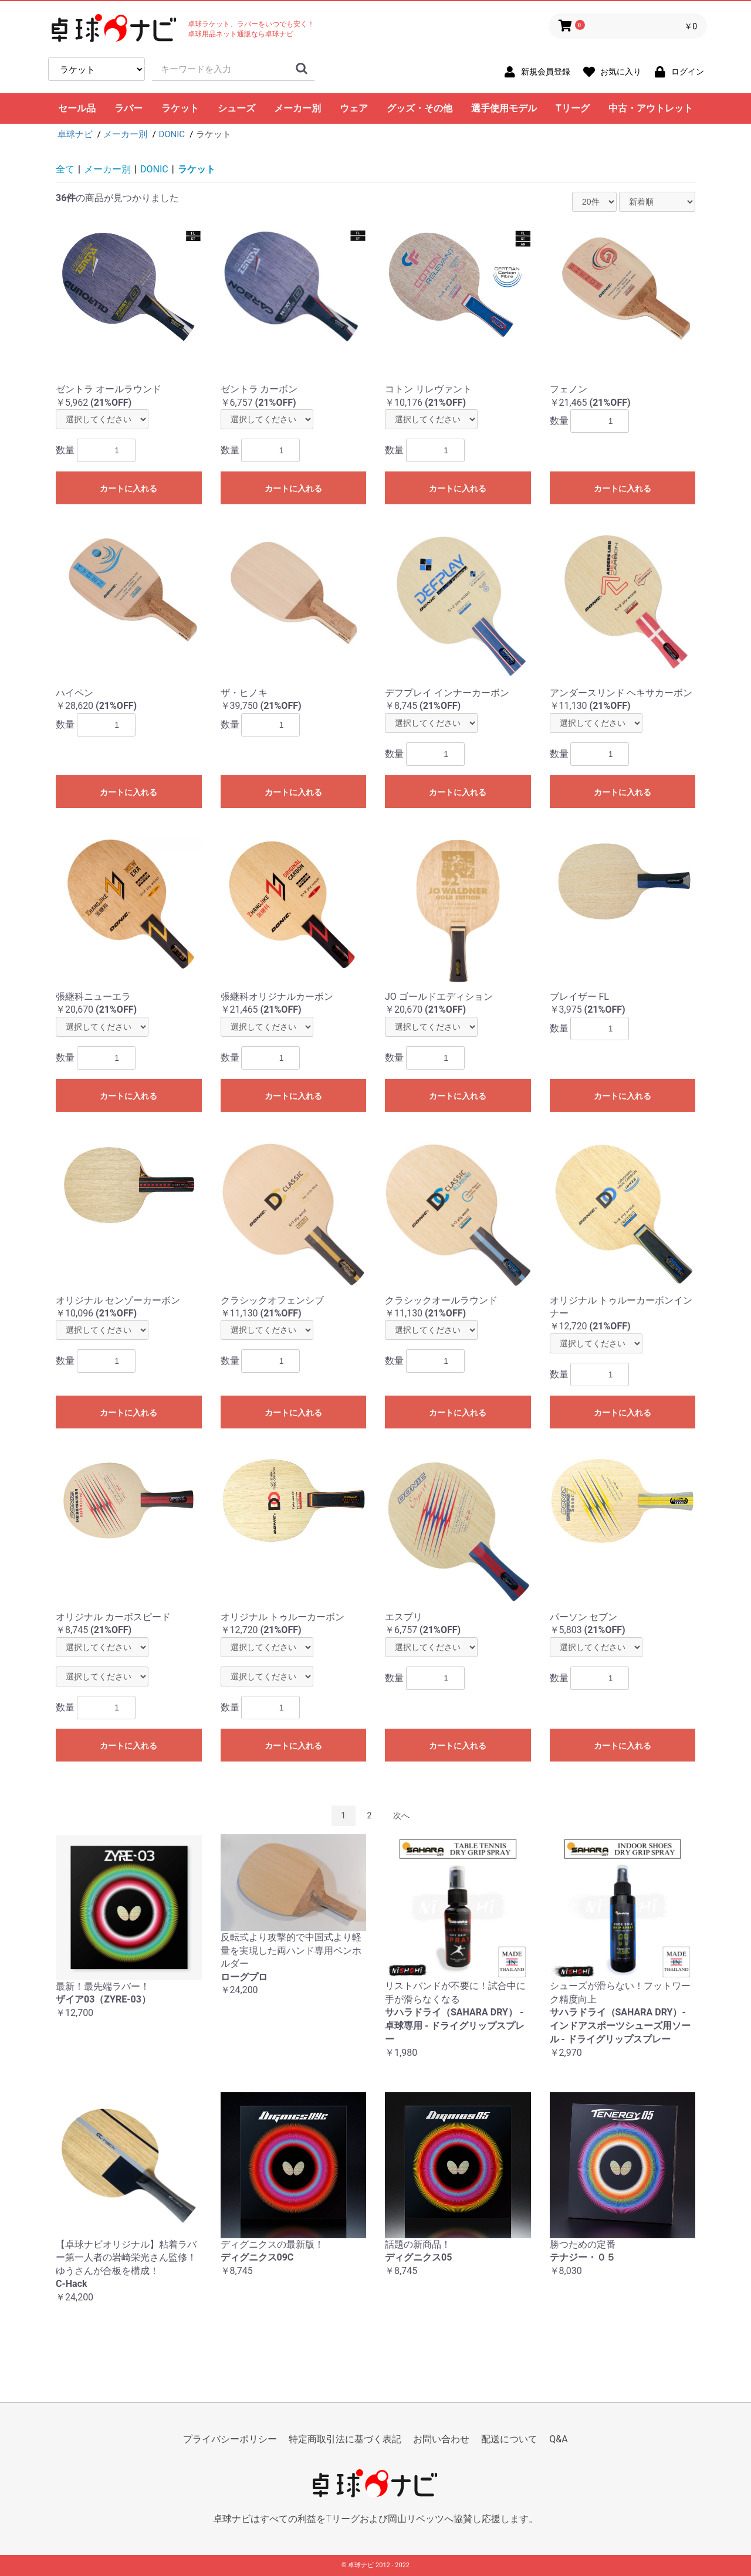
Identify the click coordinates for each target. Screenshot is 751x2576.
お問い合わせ (441, 2439)
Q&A (558, 2439)
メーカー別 (297, 108)
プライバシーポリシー (230, 2439)
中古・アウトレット (650, 108)
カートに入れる (128, 488)
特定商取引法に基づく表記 (345, 2439)
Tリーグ (573, 108)
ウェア (354, 108)
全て (65, 169)
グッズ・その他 (419, 108)
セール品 (77, 108)
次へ (401, 1815)
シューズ (236, 108)
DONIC (154, 169)
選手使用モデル (504, 108)
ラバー (128, 108)
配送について (509, 2439)
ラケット (180, 108)
